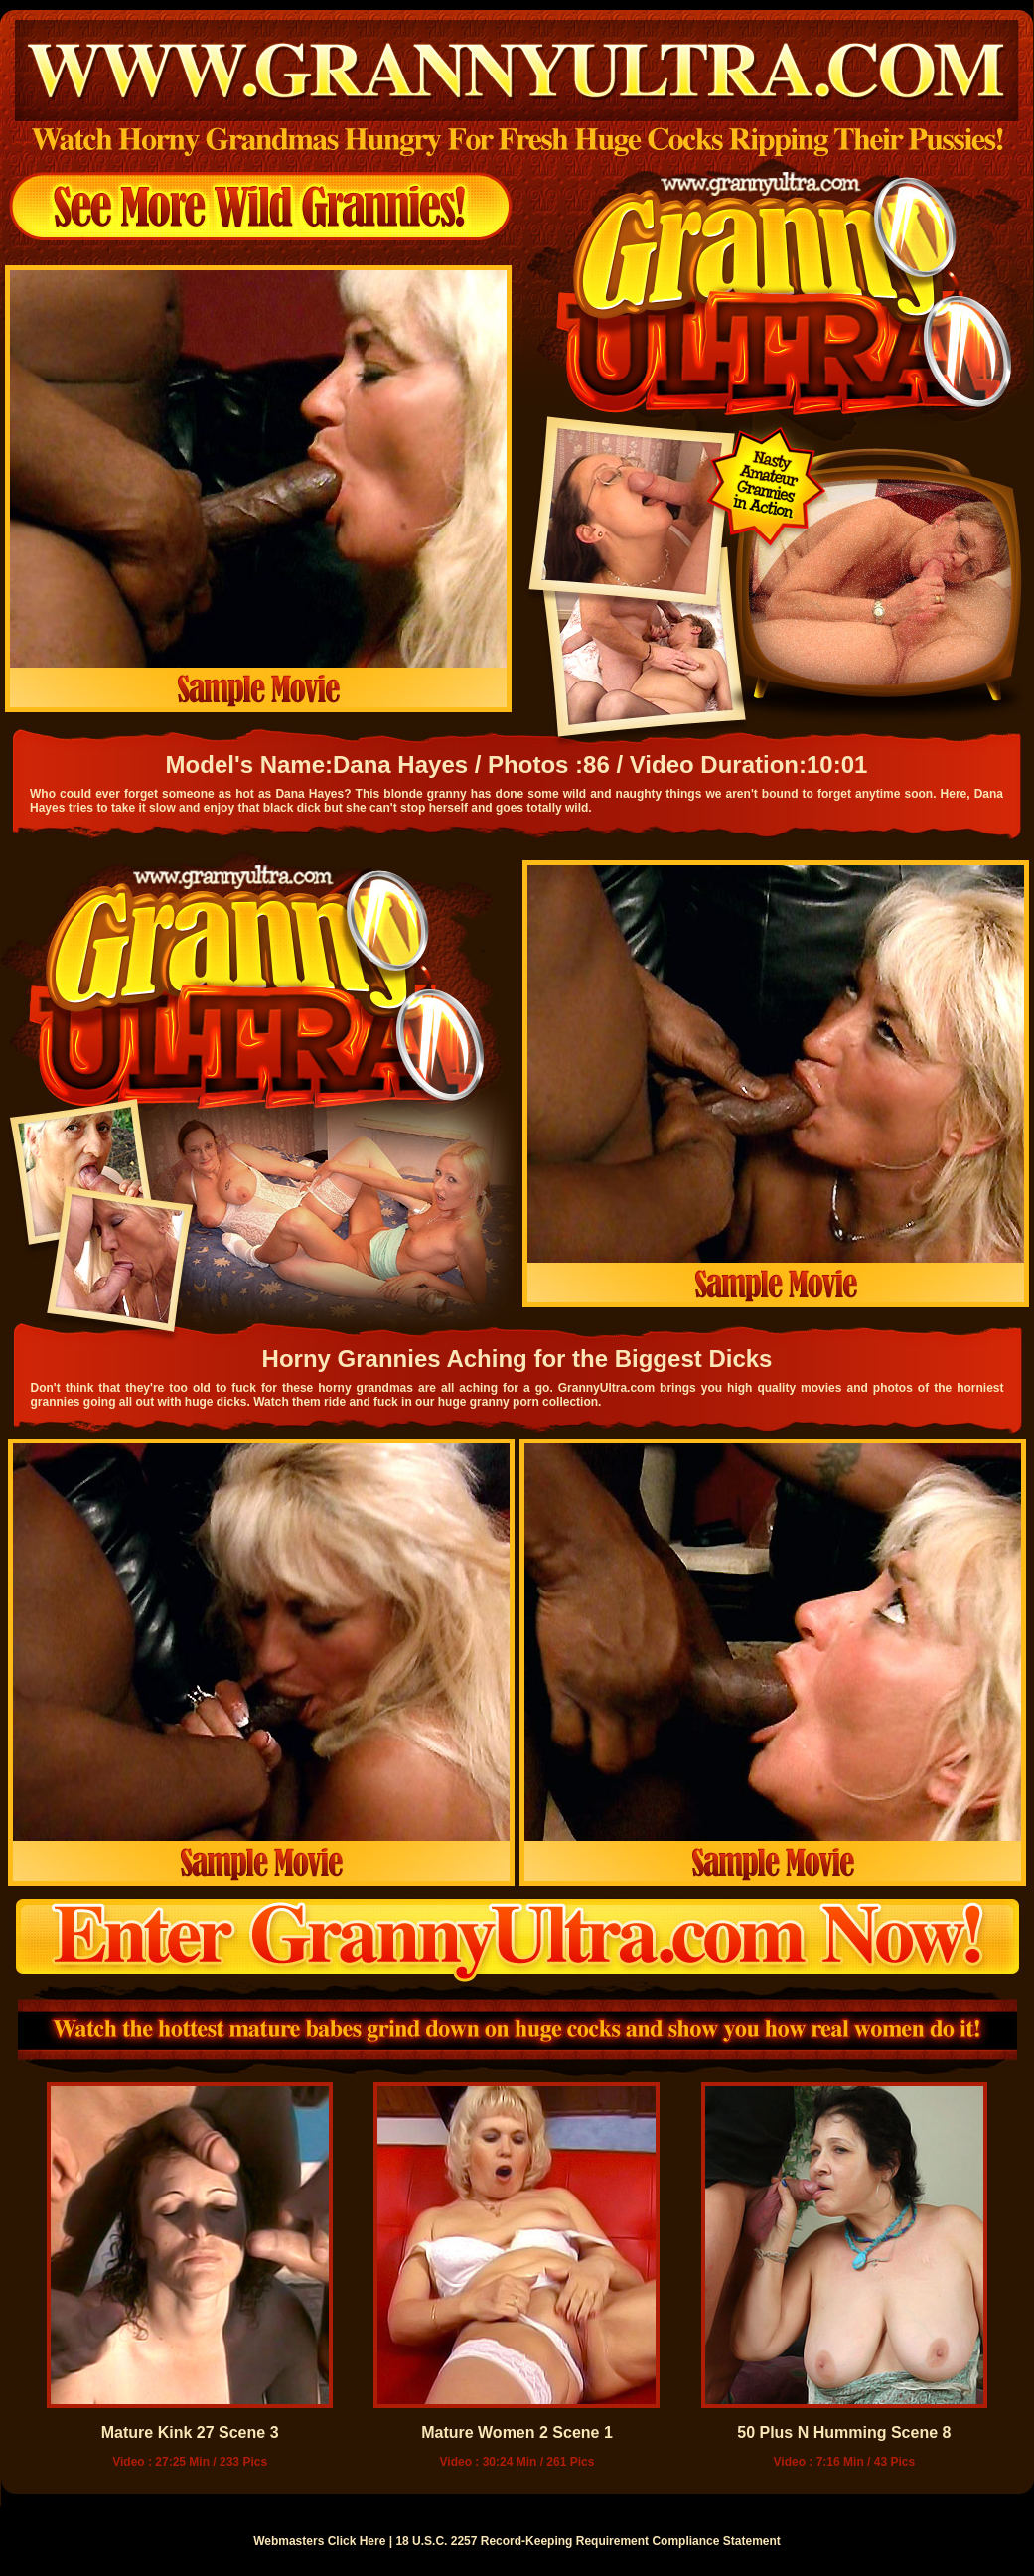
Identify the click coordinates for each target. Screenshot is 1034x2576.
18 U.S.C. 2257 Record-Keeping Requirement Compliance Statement (587, 2541)
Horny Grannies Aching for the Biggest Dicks (517, 1358)
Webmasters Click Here (319, 2541)
